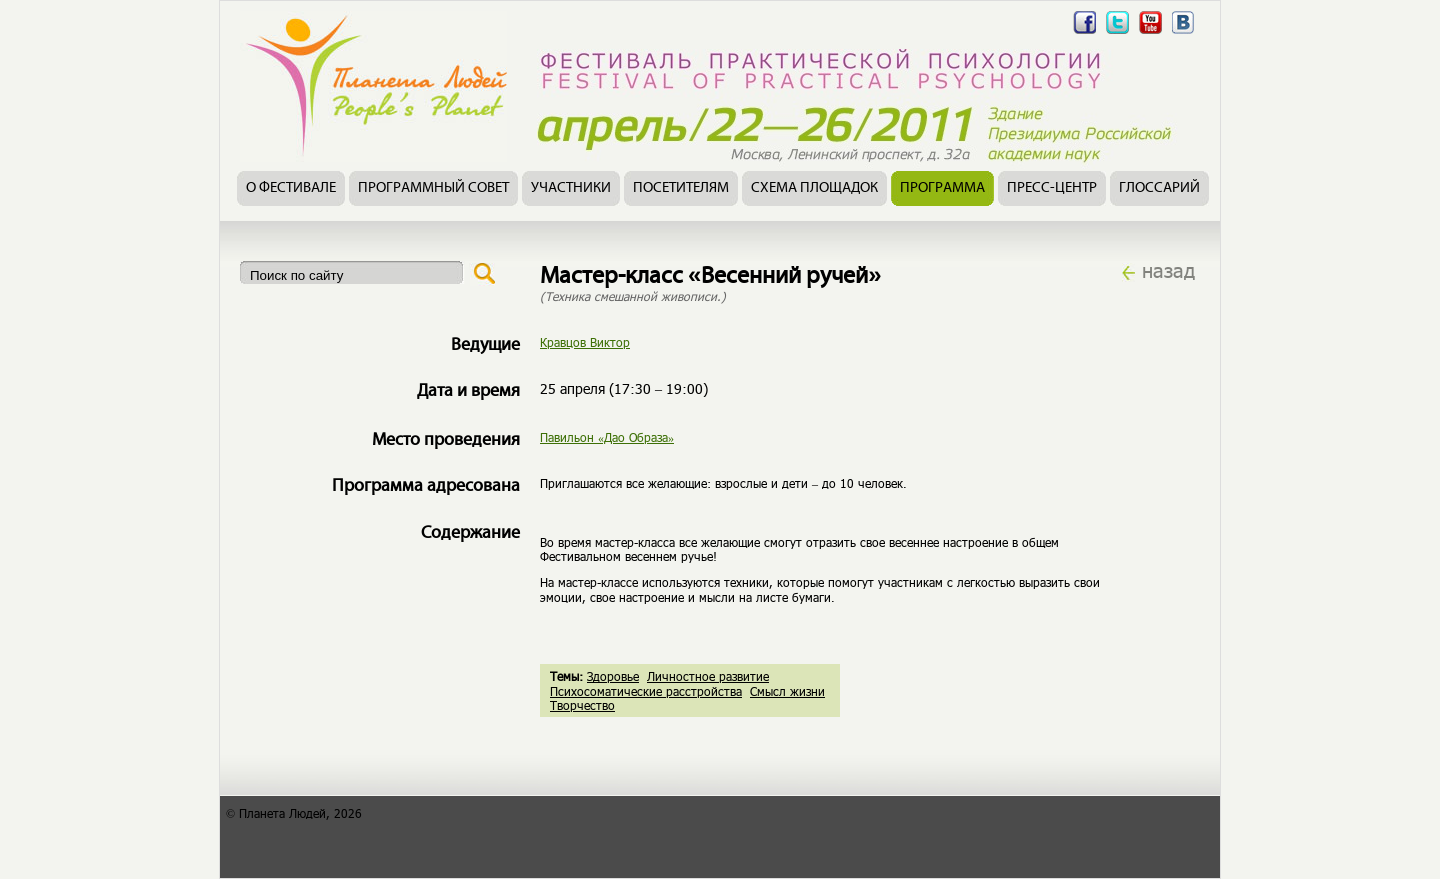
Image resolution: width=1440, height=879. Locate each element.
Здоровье (613, 676)
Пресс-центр (1052, 188)
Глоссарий (1159, 188)
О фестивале (291, 188)
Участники (571, 188)
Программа (942, 188)
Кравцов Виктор (585, 342)
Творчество (582, 705)
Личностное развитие (708, 676)
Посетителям (681, 188)
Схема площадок (814, 188)
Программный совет (433, 188)
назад (1168, 270)
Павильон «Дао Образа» (607, 437)
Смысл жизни (787, 691)
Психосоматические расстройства (646, 691)
